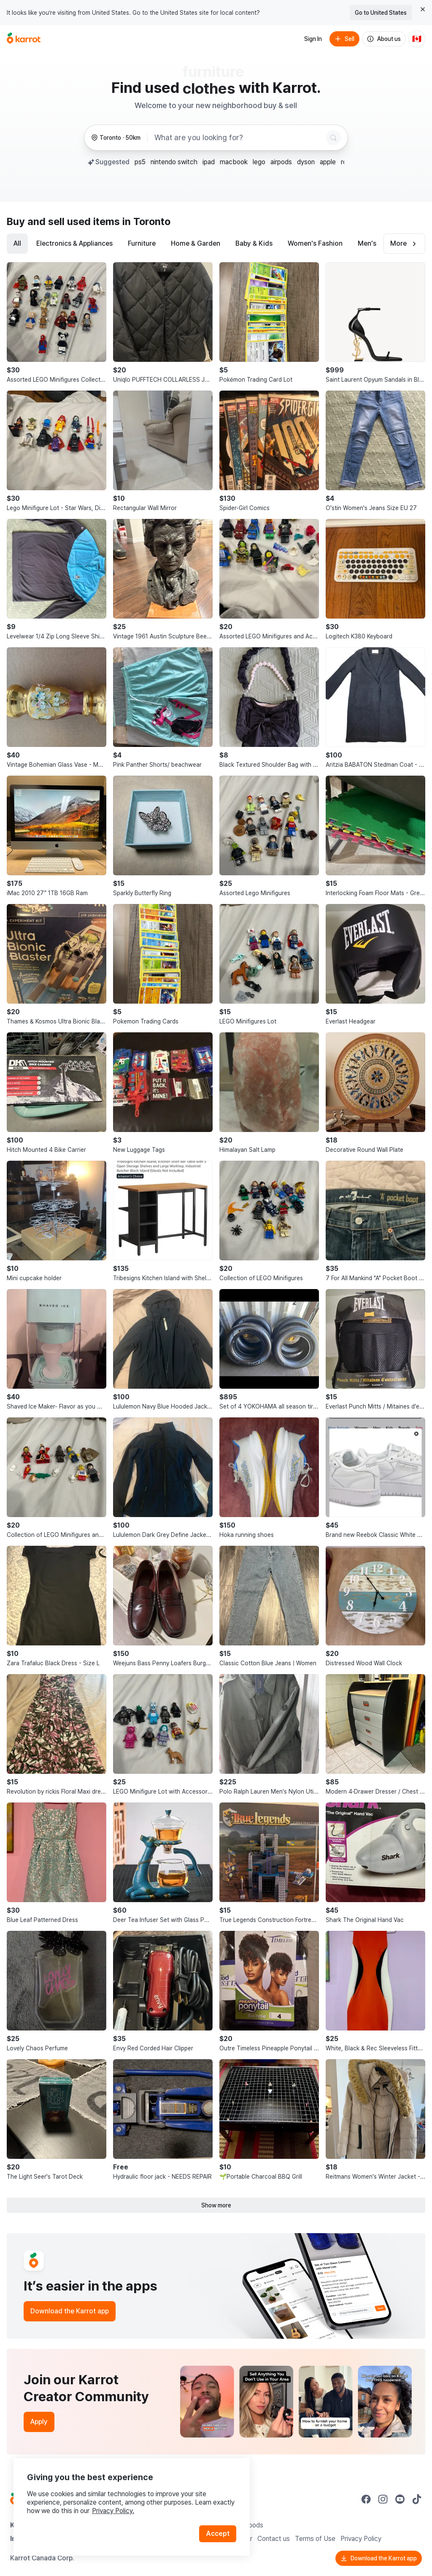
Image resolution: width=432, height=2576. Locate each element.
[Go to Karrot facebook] (366, 2499)
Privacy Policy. (113, 2511)
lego (259, 162)
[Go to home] (23, 39)
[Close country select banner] (423, 9)
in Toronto (146, 221)
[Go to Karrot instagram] (383, 2499)
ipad (208, 162)
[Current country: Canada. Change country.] (416, 38)
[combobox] (238, 137)
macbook (234, 162)
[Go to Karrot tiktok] (417, 2499)
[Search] (333, 137)
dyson (306, 162)
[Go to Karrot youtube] (400, 2499)
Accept (218, 2534)
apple (328, 162)
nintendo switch (174, 162)
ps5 (140, 162)
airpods (281, 162)
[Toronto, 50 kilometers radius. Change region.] (116, 138)
